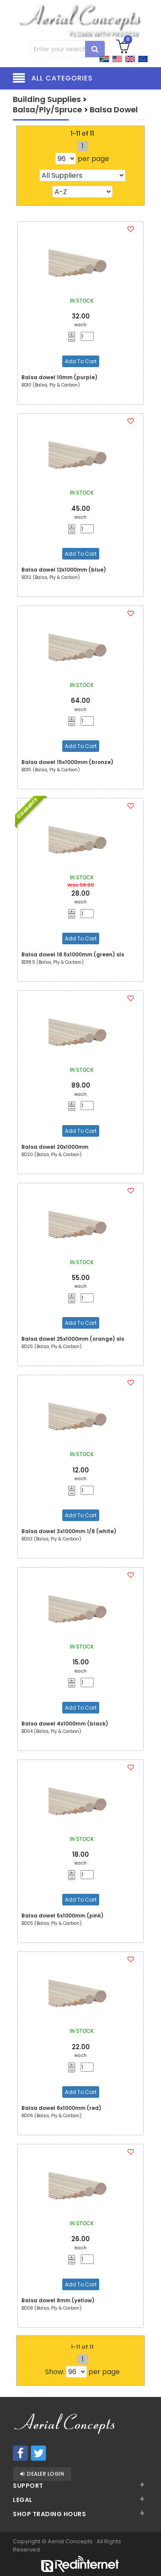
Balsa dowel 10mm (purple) (59, 377)
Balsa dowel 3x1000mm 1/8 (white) (68, 1531)
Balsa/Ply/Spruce (47, 109)
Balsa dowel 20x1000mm (54, 1146)
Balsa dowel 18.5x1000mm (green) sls (72, 954)
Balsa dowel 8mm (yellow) (57, 2300)
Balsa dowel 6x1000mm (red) (61, 2108)
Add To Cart (81, 361)
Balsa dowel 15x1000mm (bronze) (67, 762)
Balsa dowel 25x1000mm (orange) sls (72, 1338)
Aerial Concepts (71, 2541)
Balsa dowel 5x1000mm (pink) (62, 1915)
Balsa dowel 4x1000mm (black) (64, 1723)
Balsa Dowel (114, 109)
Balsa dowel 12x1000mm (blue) (63, 569)
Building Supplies (47, 99)
